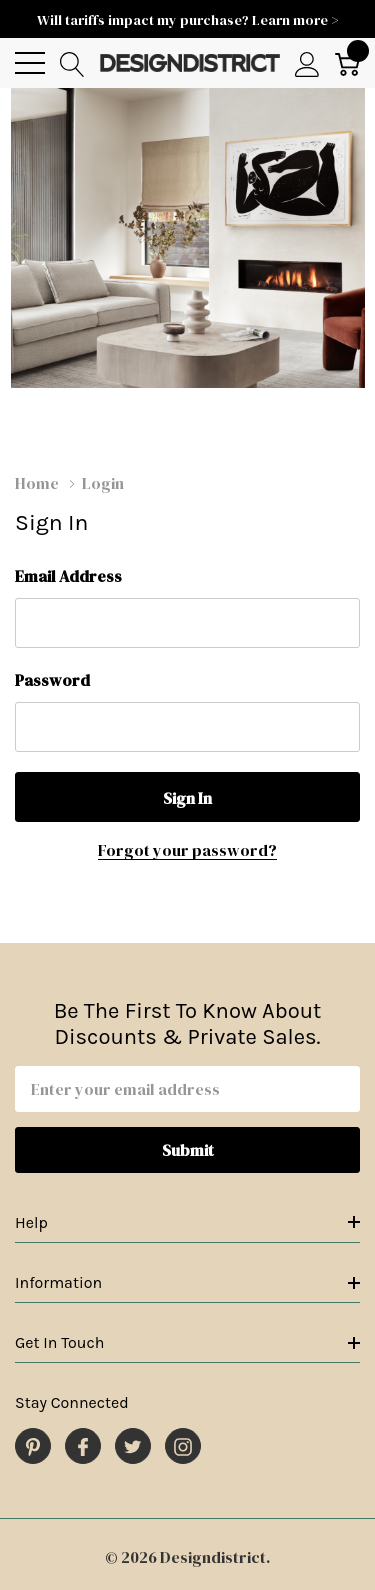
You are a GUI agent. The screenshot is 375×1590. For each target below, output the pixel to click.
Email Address (68, 576)
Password (52, 680)
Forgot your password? (187, 850)
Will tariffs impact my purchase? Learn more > (188, 20)
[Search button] (72, 63)
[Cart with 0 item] (347, 63)
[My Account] (307, 63)
